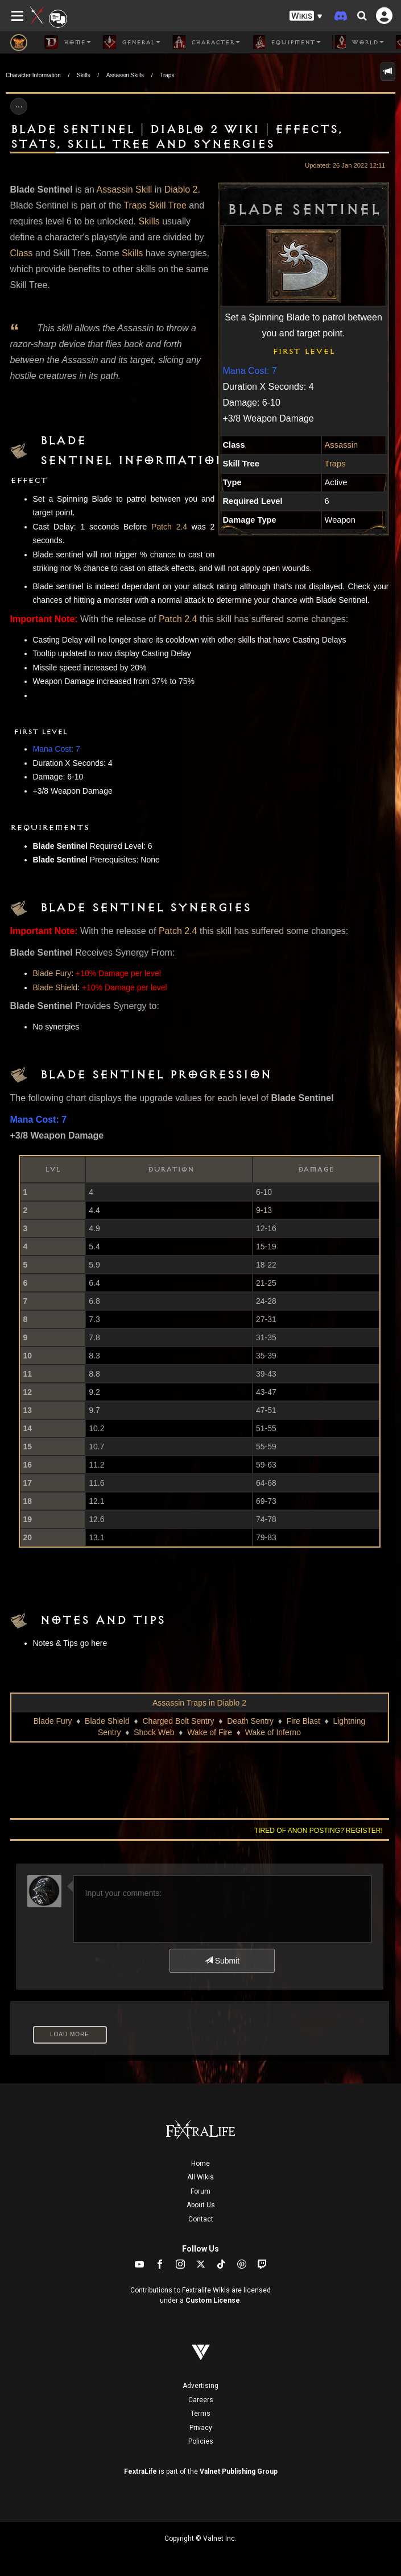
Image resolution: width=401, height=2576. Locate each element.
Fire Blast (303, 1720)
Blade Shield (55, 987)
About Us (201, 2205)
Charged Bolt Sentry (178, 1720)
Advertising (200, 2386)
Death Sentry (250, 1720)
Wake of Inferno (273, 1732)
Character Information (33, 75)
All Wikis (200, 2177)
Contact (200, 2219)
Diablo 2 (181, 189)
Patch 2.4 (169, 526)
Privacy (200, 2428)
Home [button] (67, 42)
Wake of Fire (209, 1732)
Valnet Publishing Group (239, 2471)
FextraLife (140, 2471)
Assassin (341, 444)
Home (200, 2163)
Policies (200, 2441)
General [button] (131, 42)
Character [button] (206, 42)
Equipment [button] (286, 42)
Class (21, 253)
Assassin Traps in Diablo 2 (199, 1702)
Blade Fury (52, 973)
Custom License (212, 2300)
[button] (306, 16)
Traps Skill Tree (155, 205)
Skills (83, 75)
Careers (200, 2400)
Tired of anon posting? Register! (318, 1831)
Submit (222, 1960)
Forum (200, 2191)
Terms (200, 2413)
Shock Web (154, 1732)
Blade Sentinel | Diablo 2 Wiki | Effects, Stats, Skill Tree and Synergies (176, 137)
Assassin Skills (125, 75)
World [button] (358, 42)
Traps (167, 75)
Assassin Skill (124, 189)
